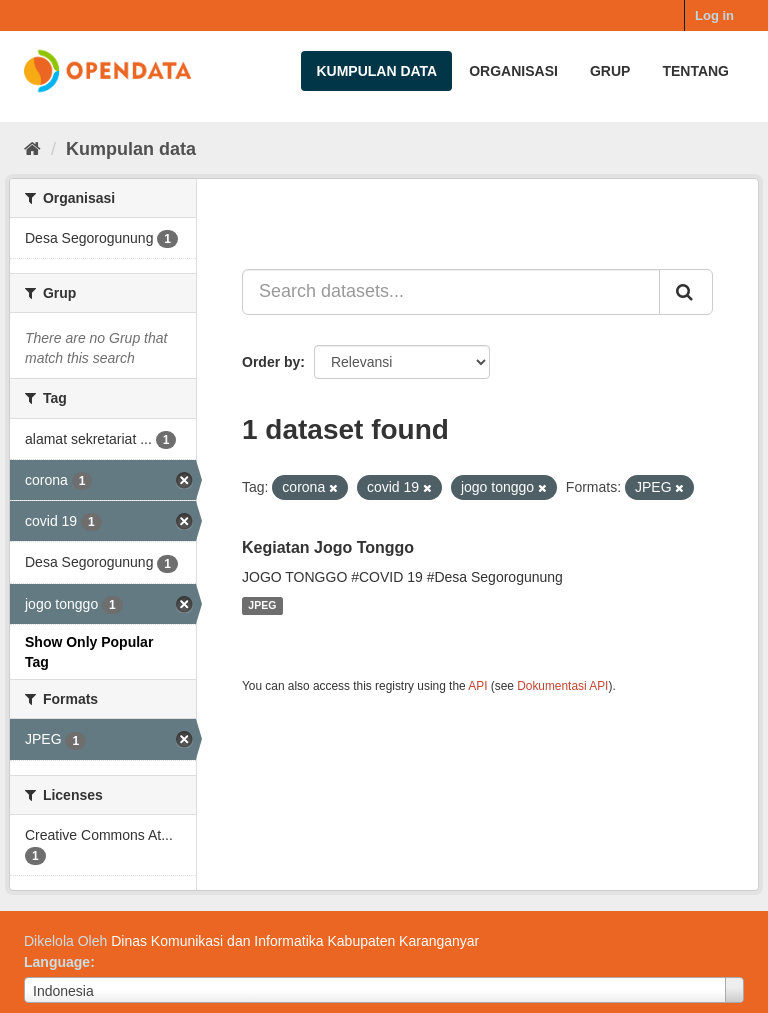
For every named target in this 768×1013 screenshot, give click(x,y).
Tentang (695, 71)
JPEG (262, 606)
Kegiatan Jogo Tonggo (328, 547)
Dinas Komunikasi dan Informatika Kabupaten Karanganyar (295, 941)
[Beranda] (32, 149)
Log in (714, 15)
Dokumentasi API (562, 686)
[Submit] (686, 292)
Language (57, 962)
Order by (271, 362)
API (477, 686)
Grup (610, 71)
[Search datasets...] (451, 292)
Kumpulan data (376, 71)
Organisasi (513, 71)
